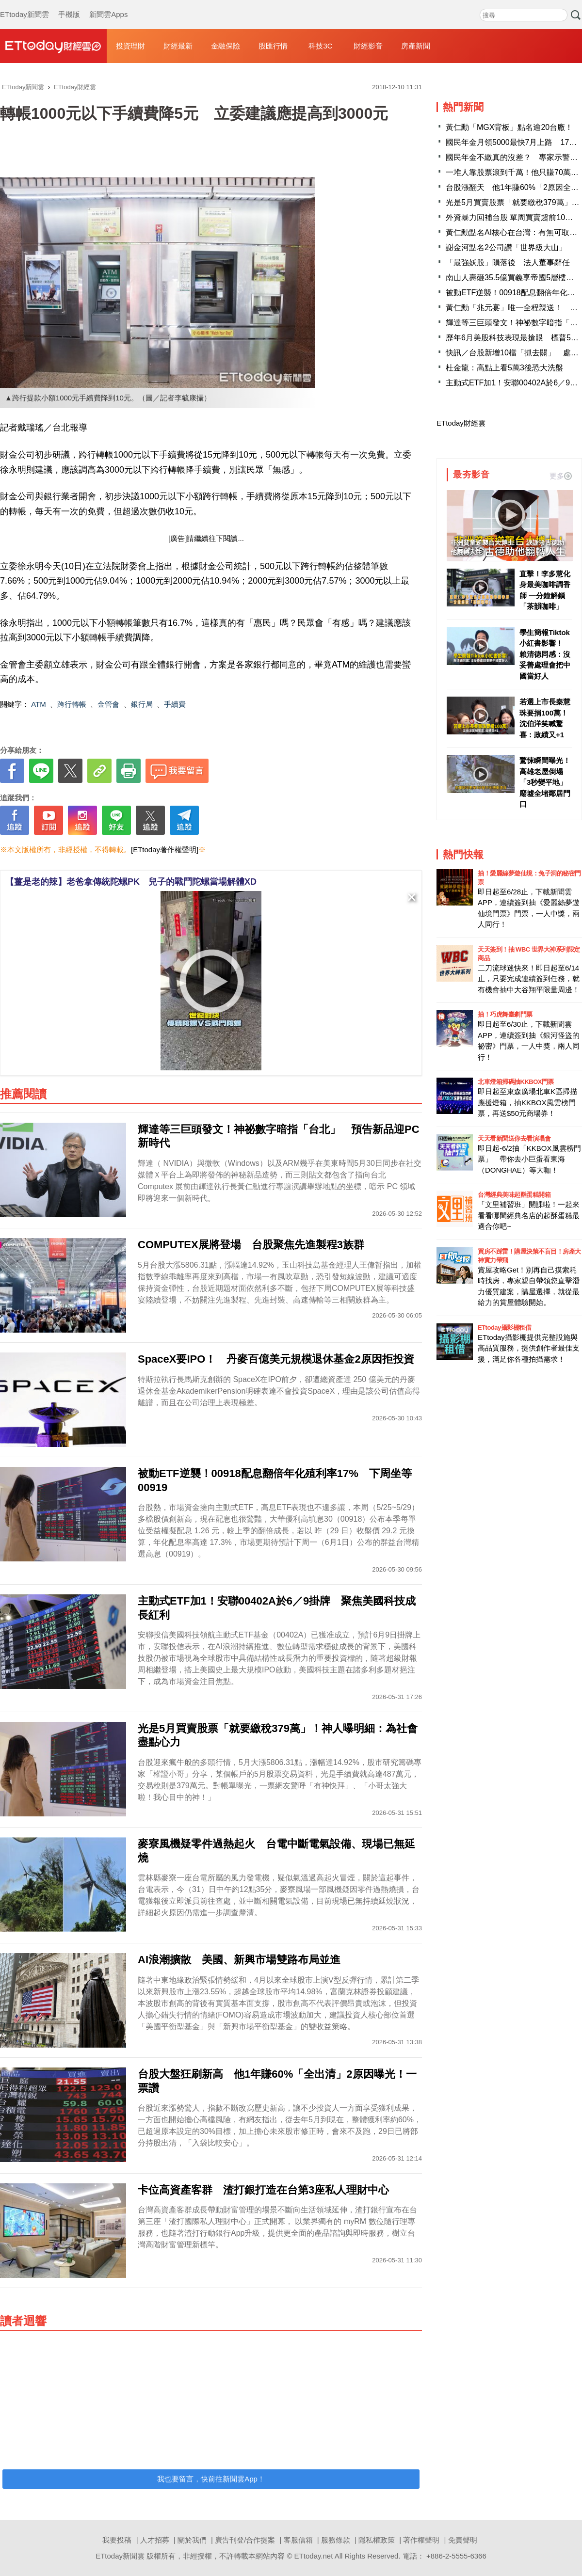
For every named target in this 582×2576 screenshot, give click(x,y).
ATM (38, 704)
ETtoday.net (313, 2556)
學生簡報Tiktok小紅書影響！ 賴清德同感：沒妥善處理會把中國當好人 (544, 654)
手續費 (175, 704)
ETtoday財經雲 (460, 423)
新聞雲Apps (108, 5)
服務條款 (335, 2540)
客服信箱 (298, 2540)
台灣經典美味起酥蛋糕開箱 (514, 1194)
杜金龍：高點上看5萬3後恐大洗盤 (504, 368)
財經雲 (53, 46)
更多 (561, 476)
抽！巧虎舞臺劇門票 (505, 1014)
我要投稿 (116, 2540)
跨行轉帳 (71, 704)
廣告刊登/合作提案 (245, 2540)
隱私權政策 (376, 2540)
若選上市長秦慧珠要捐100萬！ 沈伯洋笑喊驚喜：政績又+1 (545, 718)
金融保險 (225, 46)
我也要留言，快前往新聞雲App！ (211, 2479)
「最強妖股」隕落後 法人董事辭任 (508, 262)
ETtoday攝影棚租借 (504, 1327)
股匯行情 (273, 46)
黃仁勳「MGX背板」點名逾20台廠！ (509, 127)
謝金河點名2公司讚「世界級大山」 (506, 247)
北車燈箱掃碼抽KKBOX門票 (516, 1081)
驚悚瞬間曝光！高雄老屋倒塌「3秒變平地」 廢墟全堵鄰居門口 (545, 782)
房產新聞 (415, 46)
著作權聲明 (421, 2540)
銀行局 (142, 704)
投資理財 (130, 46)
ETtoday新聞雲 (24, 5)
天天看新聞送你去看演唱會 (514, 1138)
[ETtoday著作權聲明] (164, 849)
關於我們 (192, 2540)
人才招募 (154, 2540)
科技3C (320, 46)
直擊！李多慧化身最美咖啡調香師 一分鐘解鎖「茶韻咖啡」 (544, 590)
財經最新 (178, 46)
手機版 (69, 5)
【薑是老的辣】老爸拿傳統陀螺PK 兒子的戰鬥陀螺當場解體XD (131, 882)
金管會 (108, 704)
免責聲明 (462, 2540)
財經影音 (368, 46)
